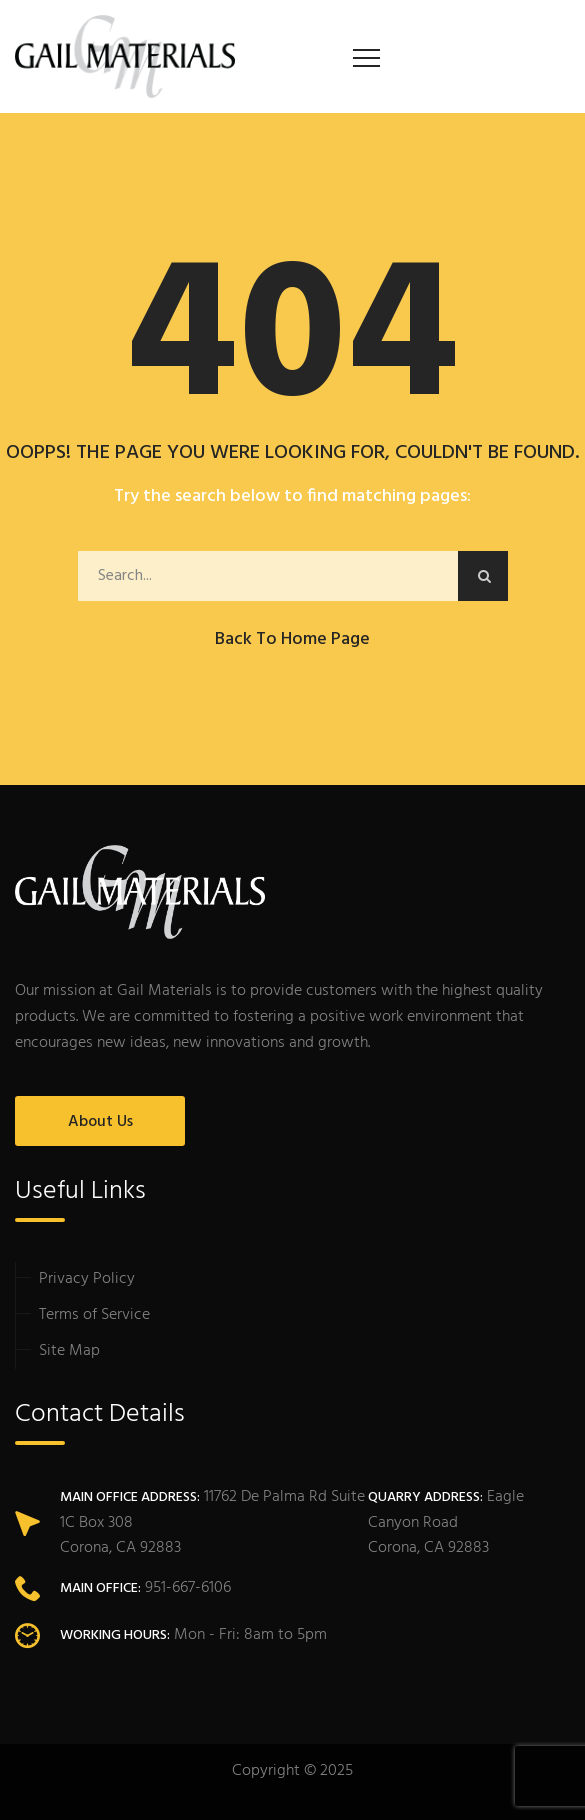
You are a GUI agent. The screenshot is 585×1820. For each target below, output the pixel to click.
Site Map (69, 1351)
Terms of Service (94, 1315)
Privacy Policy (87, 1279)
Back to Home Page (292, 639)
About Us (100, 1122)
